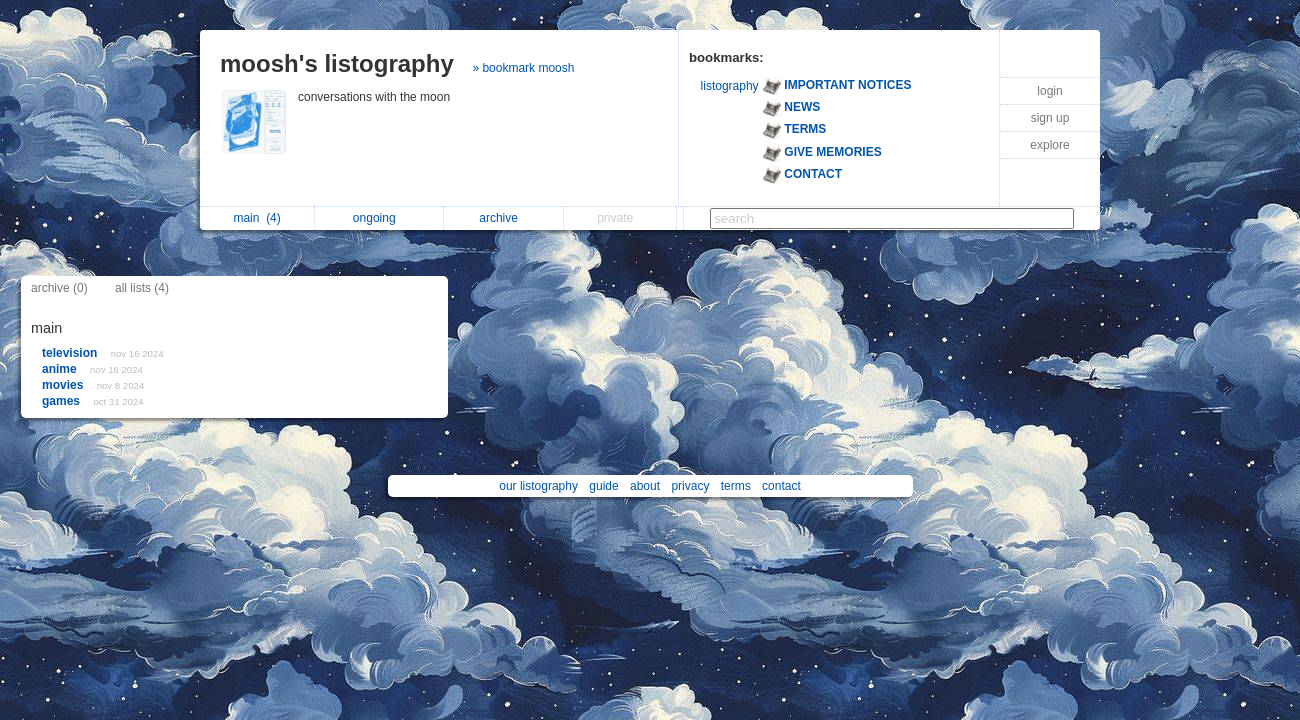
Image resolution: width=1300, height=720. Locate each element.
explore (1049, 145)
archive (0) (59, 288)
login (1049, 91)
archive (503, 218)
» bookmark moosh (523, 68)
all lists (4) (142, 288)
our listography (538, 486)
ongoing (379, 218)
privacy (690, 486)
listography (730, 86)
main (256, 218)
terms (736, 486)
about (645, 486)
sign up (1050, 118)
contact (781, 486)
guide (603, 486)
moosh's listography (337, 63)
